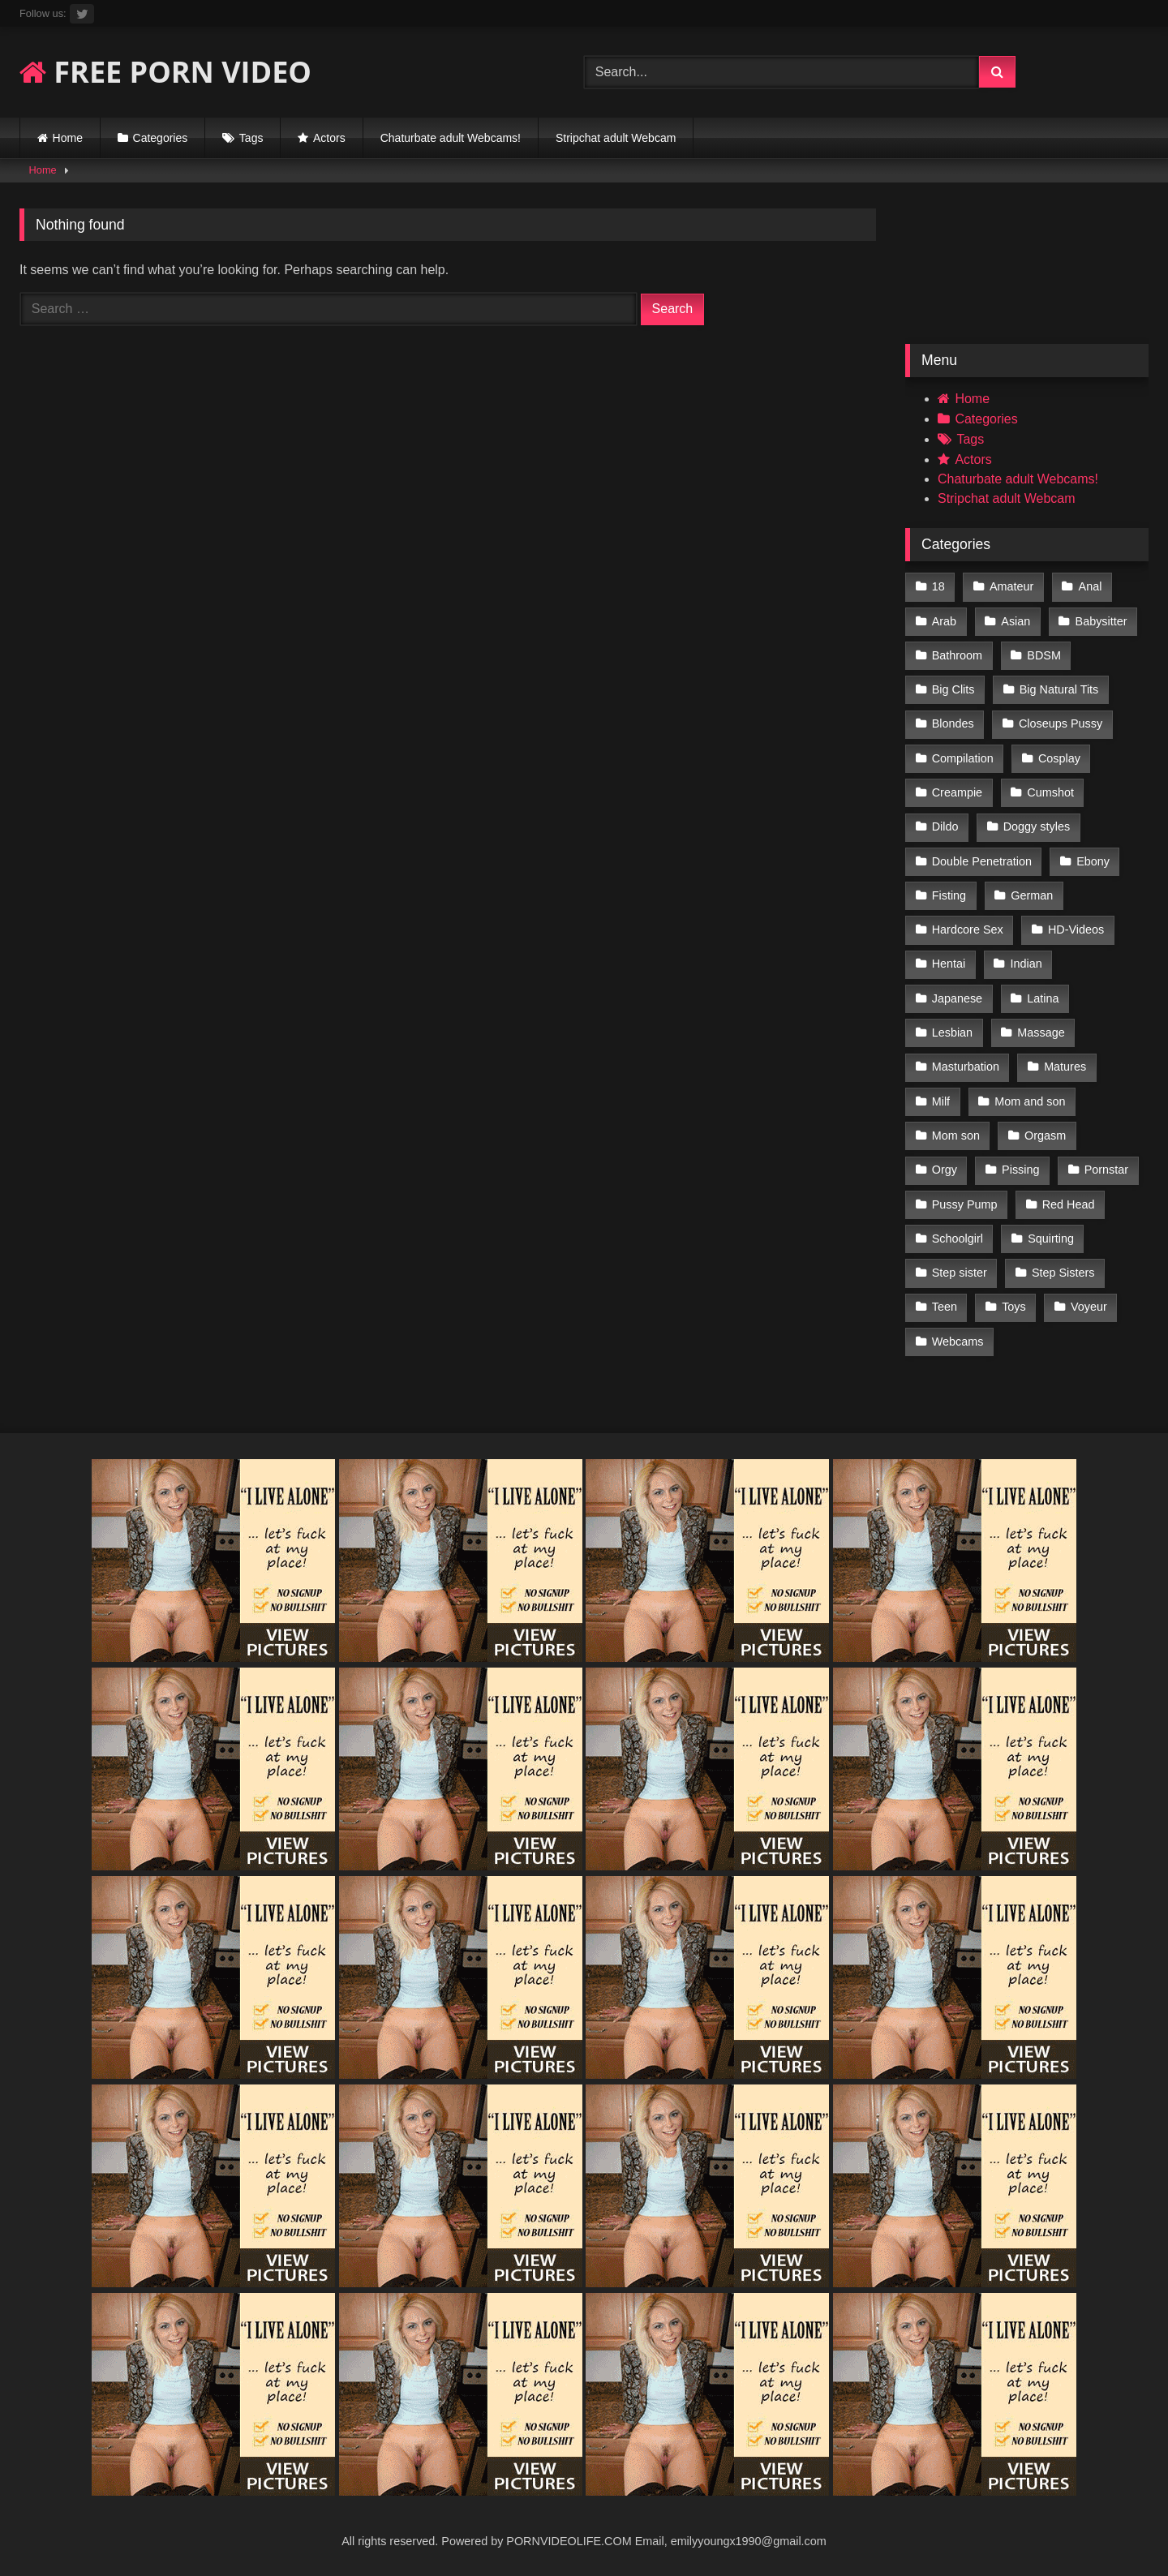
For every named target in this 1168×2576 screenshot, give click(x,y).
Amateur (1011, 586)
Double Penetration (982, 861)
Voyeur (1089, 1306)
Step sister (959, 1272)
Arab (944, 621)
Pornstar (1106, 1169)
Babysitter (1101, 621)
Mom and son (1029, 1101)
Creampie (957, 792)
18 (938, 586)
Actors (329, 137)
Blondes (953, 723)
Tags (251, 137)
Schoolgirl (957, 1238)
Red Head (1068, 1204)
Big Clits (953, 689)
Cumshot (1050, 792)
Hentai (949, 963)
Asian (1015, 621)
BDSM (1044, 655)
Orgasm (1045, 1135)
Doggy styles (1036, 826)
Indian (1026, 963)
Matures (1065, 1066)
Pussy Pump (965, 1204)
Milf (941, 1101)
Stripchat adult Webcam (616, 137)
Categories (160, 137)
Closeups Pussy (1060, 723)
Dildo (945, 826)
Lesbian (952, 1032)
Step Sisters (1063, 1272)
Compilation (963, 758)
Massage (1040, 1032)
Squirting (1051, 1238)
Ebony (1093, 861)
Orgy (944, 1169)
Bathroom (957, 655)
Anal (1090, 586)
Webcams (958, 1341)
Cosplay (1059, 758)
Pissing (1020, 1169)
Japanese (957, 998)
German (1032, 895)
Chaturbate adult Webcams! (450, 137)
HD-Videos (1076, 929)
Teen (944, 1306)
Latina (1042, 998)
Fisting (949, 895)
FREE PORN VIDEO (165, 72)
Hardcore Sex (967, 929)
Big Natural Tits (1059, 689)
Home (68, 137)
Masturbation (965, 1066)
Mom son (956, 1135)
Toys (1014, 1306)
